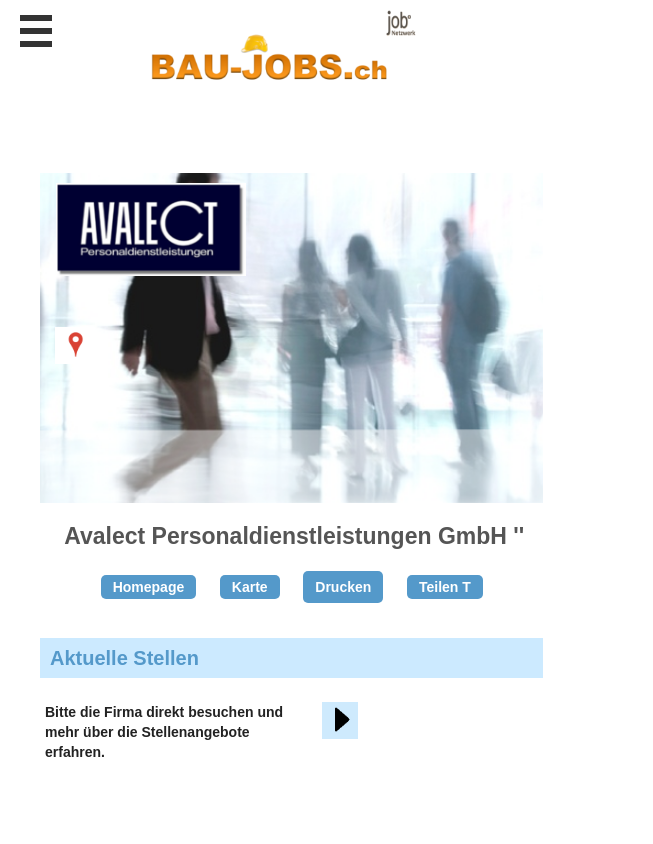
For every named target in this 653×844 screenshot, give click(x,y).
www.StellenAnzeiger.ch (282, 49)
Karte (250, 587)
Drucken (343, 587)
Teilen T (445, 587)
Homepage (149, 587)
